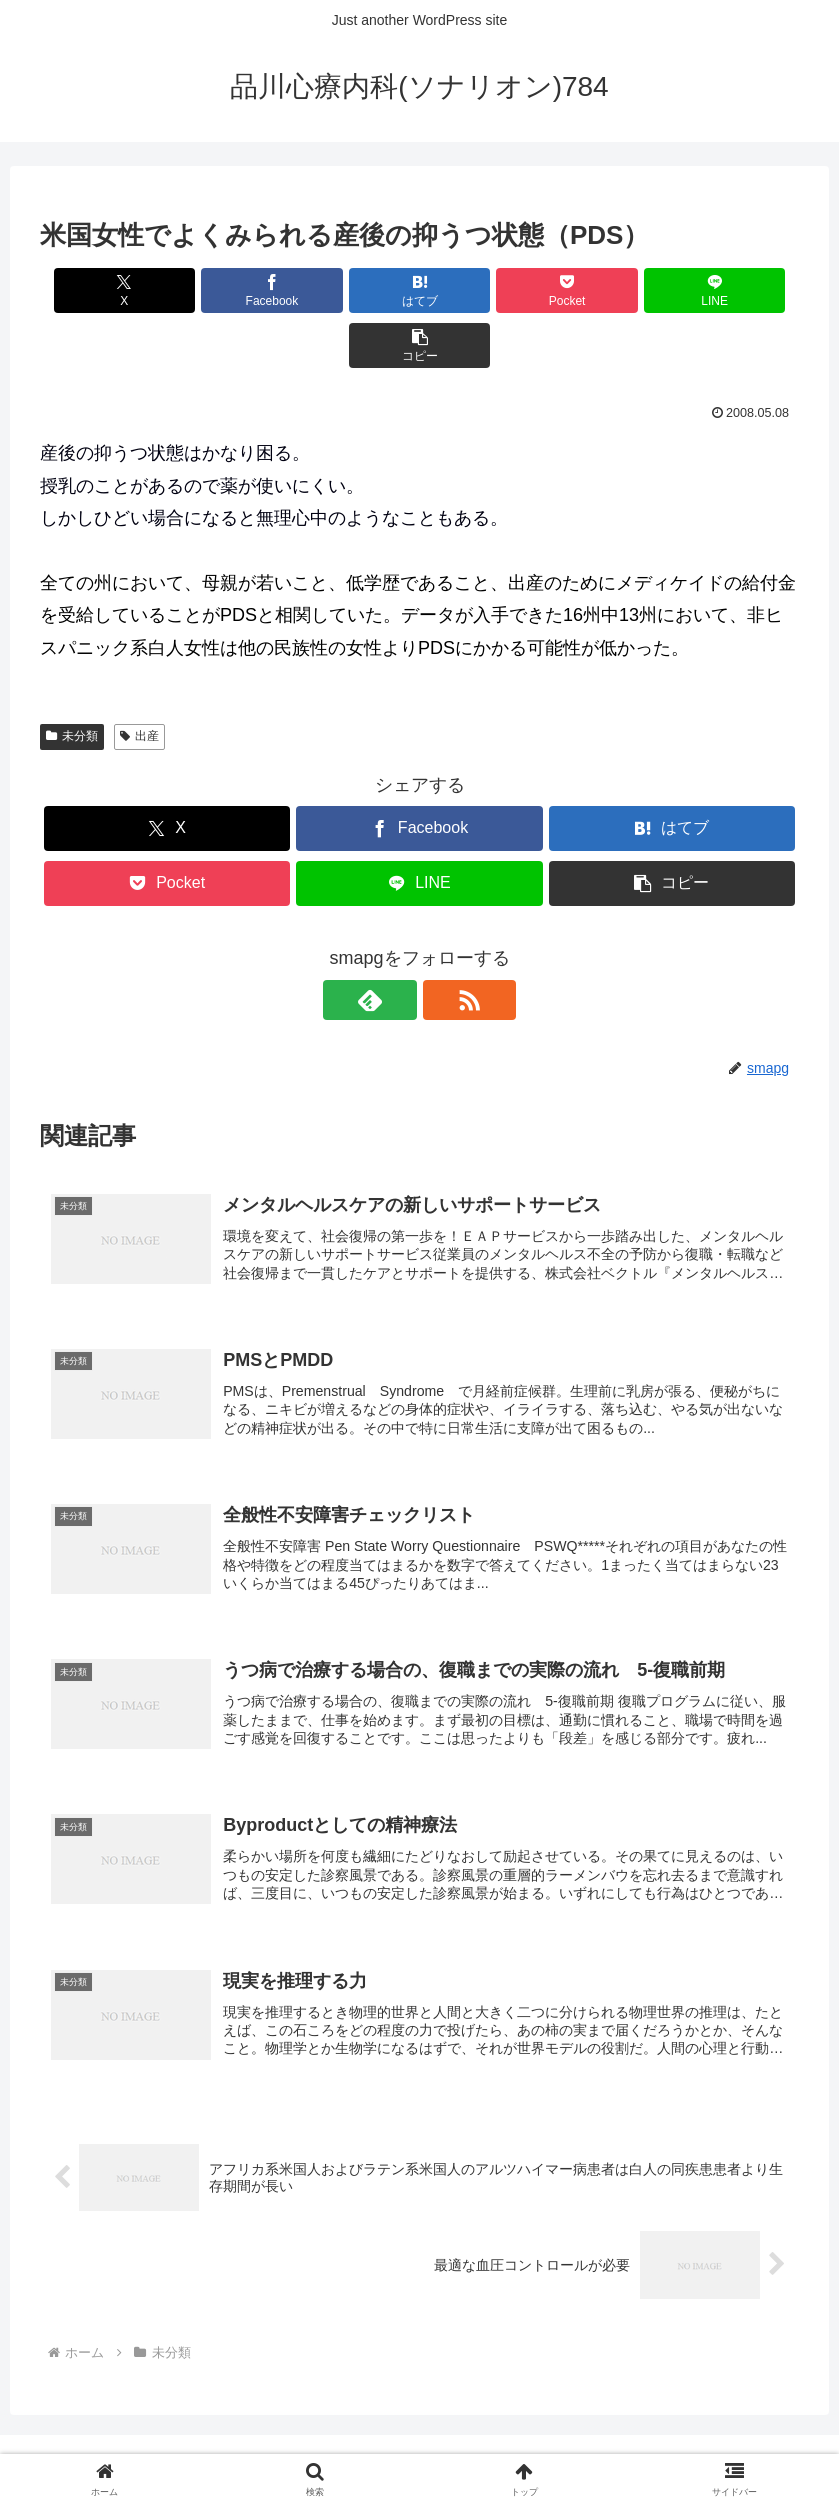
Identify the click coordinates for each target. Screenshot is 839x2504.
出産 (139, 681)
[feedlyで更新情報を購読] (397, 945)
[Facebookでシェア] (228, 290)
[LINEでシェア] (610, 290)
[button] (738, 290)
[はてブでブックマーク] (355, 290)
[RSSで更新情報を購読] (443, 945)
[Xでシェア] (100, 290)
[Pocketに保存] (483, 290)
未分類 (72, 681)
